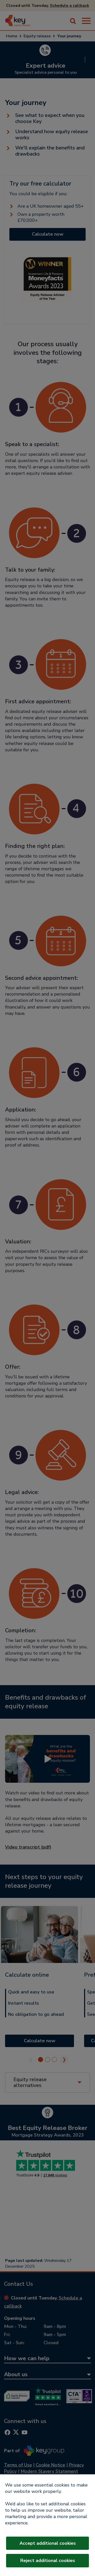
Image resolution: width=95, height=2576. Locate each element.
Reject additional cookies (47, 2560)
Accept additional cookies (48, 2543)
